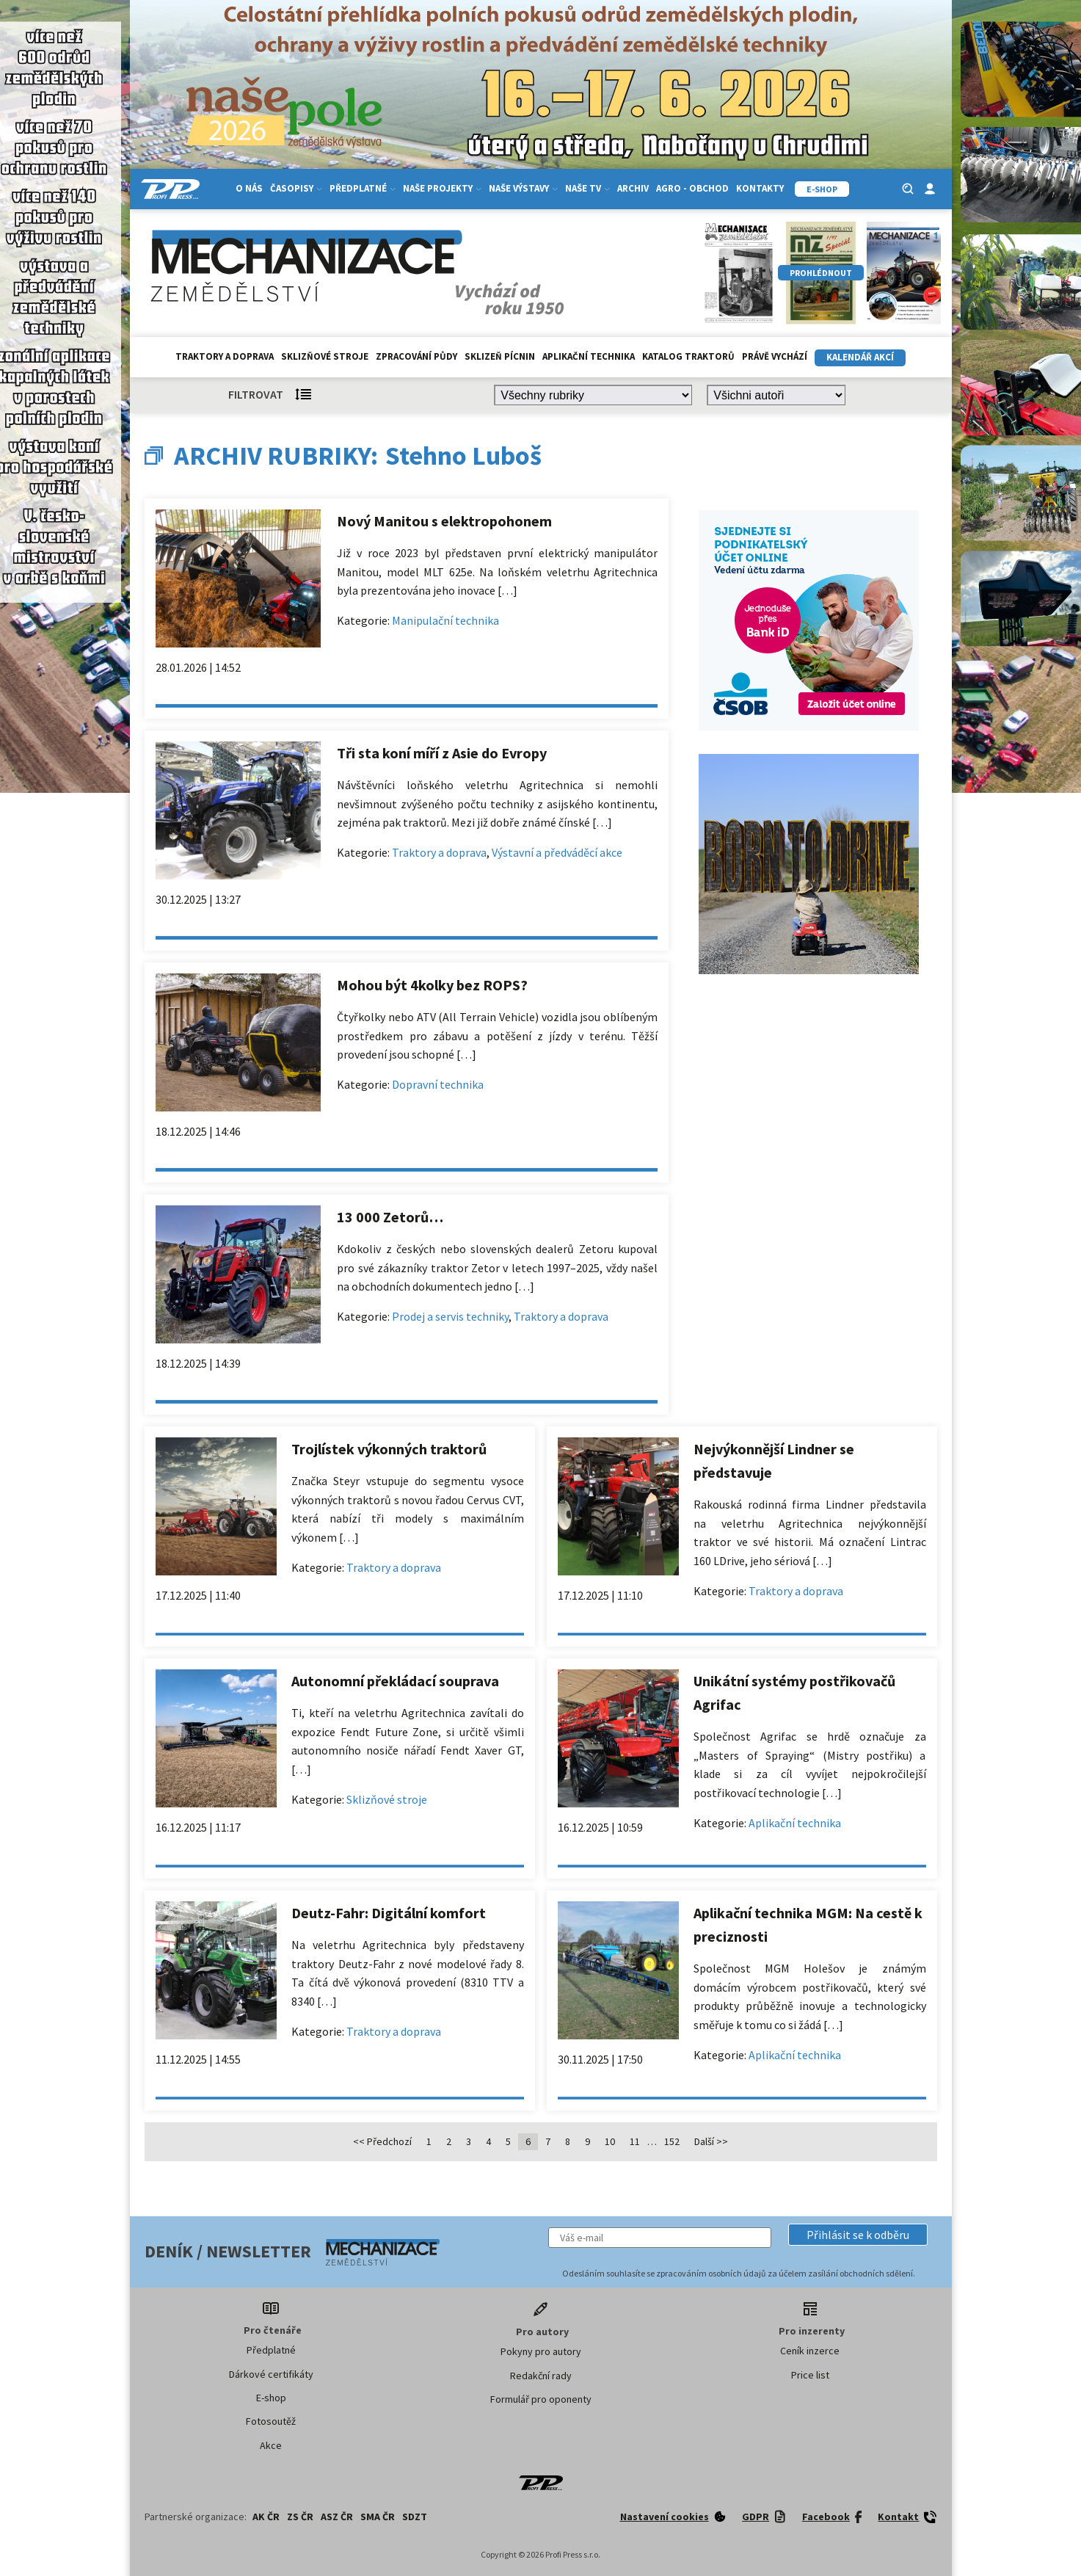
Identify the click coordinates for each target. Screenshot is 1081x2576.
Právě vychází (774, 356)
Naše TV (587, 188)
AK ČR (266, 2516)
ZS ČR (300, 2516)
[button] (858, 2235)
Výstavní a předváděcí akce (557, 852)
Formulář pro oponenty (541, 2399)
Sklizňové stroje (324, 356)
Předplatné (363, 188)
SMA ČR (377, 2516)
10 (610, 2141)
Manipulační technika (445, 620)
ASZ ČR (337, 2516)
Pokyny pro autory (541, 2351)
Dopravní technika (438, 1084)
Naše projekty (442, 188)
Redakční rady (541, 2375)
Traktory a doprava (224, 356)
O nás (249, 188)
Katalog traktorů (688, 356)
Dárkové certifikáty (271, 2374)
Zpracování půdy (416, 356)
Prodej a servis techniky (450, 1316)
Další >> (711, 2141)
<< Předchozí (382, 2141)
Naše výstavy (523, 188)
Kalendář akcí (860, 357)
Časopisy (296, 188)
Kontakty (760, 188)
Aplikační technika (588, 356)
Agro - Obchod (692, 188)
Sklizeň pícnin (500, 356)
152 (672, 2141)
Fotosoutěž (271, 2421)
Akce (271, 2445)
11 (635, 2141)
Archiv (633, 188)
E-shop (271, 2397)
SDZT (414, 2516)
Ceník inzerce (810, 2350)
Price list (810, 2374)
